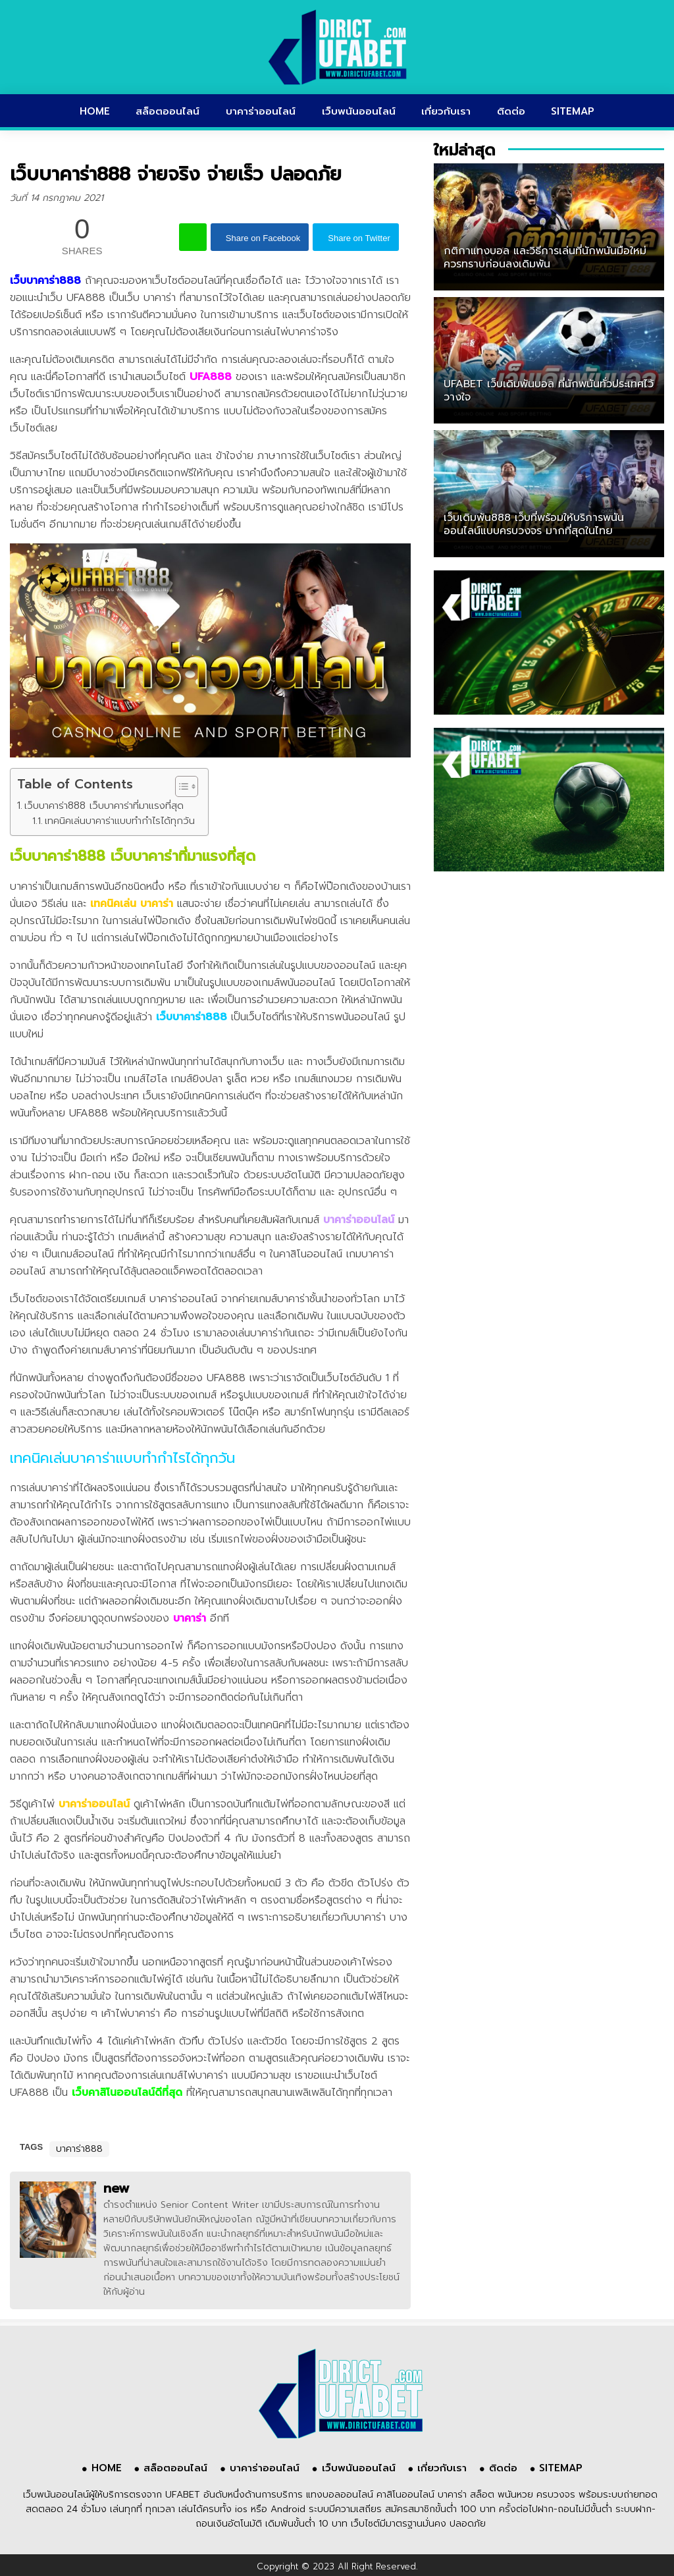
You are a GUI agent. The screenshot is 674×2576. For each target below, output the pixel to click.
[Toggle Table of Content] (180, 786)
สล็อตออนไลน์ (167, 111)
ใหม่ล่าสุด (464, 150)
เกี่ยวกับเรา (446, 111)
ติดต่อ (511, 111)
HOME (95, 111)
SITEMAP (572, 111)
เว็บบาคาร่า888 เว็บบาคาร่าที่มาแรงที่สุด (104, 805)
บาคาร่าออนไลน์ (261, 111)
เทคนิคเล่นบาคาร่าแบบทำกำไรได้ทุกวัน (120, 820)
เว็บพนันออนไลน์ (359, 111)
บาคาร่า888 (79, 2149)
